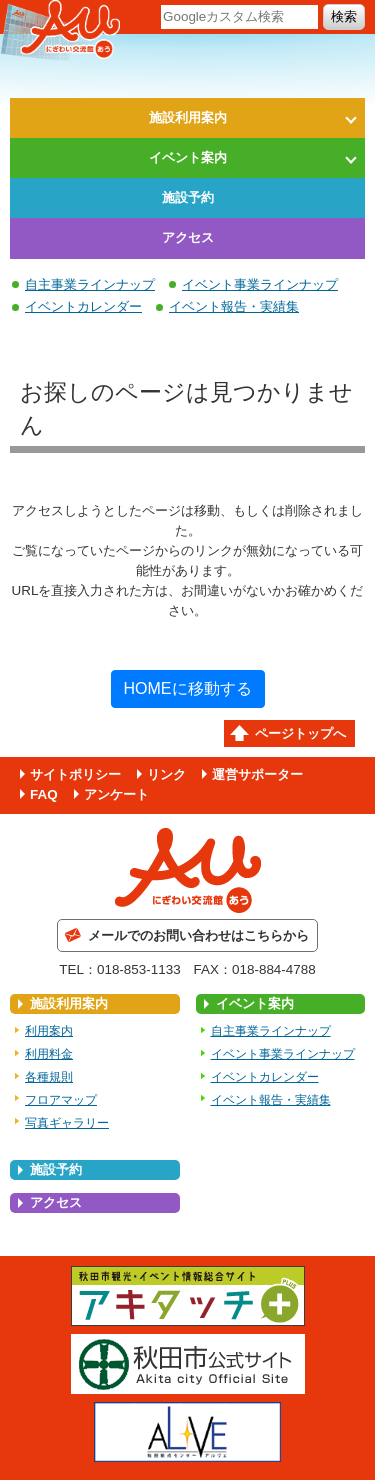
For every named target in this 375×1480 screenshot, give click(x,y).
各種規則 (49, 1077)
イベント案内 (188, 157)
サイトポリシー (75, 774)
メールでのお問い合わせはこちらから (198, 935)
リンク (166, 774)
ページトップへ (300, 733)
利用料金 (49, 1054)
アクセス (188, 237)
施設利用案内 (188, 117)
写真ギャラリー (67, 1123)
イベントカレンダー (83, 306)
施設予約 (188, 197)
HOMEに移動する (188, 688)
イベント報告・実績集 (234, 306)
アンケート (116, 794)
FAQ (44, 794)
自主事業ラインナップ (90, 284)
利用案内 (49, 1031)
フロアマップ (61, 1100)
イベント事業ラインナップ (260, 284)
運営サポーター (257, 774)
